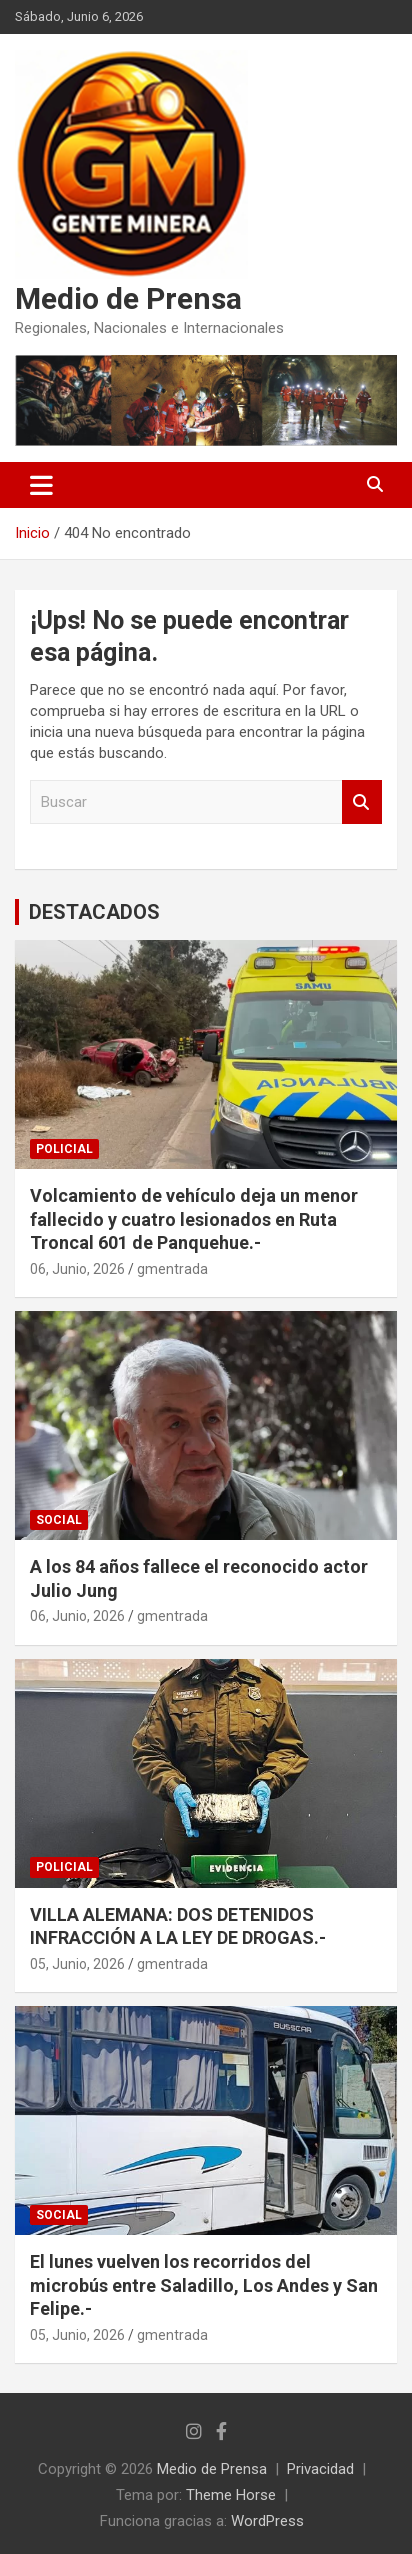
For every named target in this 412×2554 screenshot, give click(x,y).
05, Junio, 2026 (77, 1964)
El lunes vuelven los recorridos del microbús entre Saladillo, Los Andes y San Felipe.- (204, 2285)
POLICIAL (64, 1149)
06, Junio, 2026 (77, 1269)
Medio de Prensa (128, 298)
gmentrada (172, 1269)
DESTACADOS (94, 912)
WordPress (267, 2521)
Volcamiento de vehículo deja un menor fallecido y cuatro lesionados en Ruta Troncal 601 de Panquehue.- (194, 1219)
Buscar (362, 802)
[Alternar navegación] (41, 485)
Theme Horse (231, 2495)
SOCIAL (59, 1520)
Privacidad (320, 2469)
